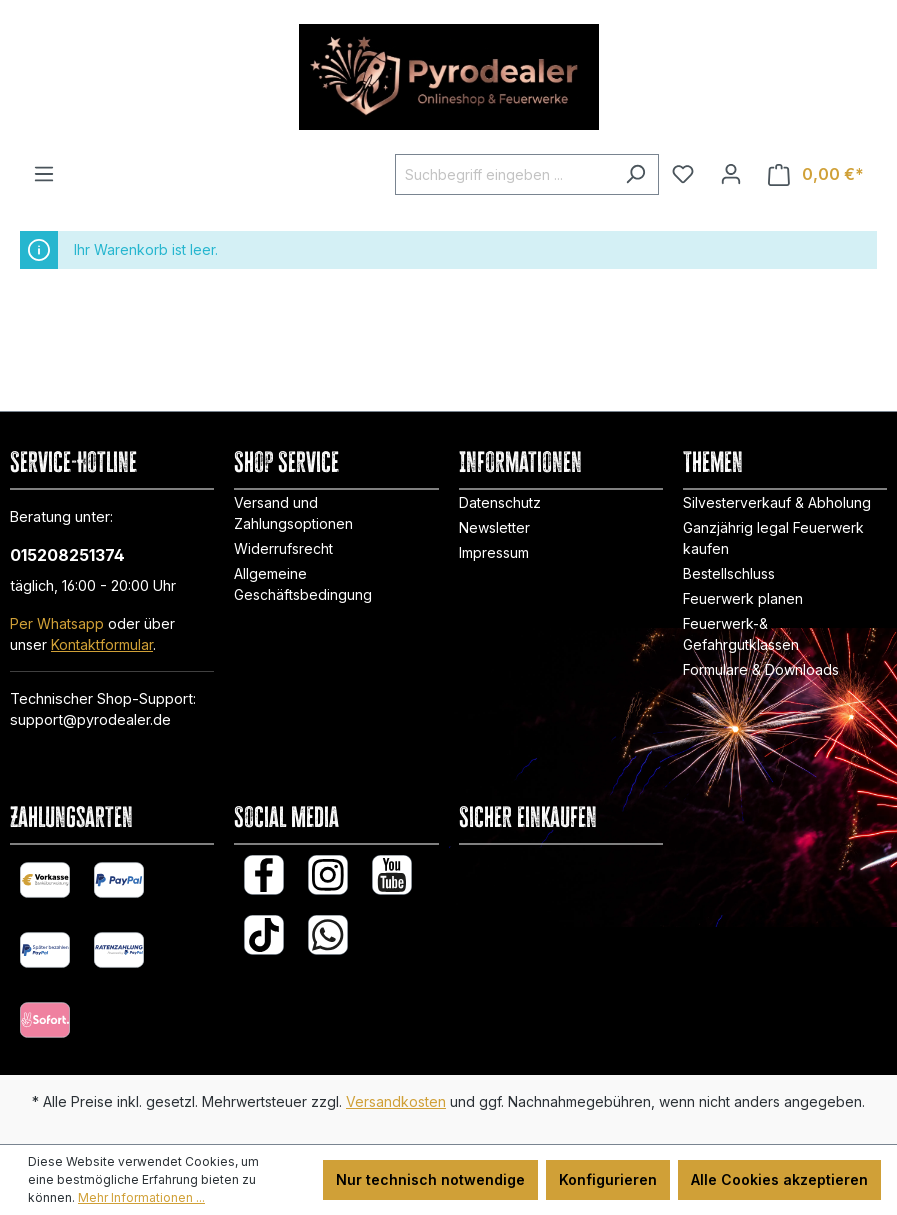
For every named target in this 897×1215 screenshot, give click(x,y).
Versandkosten (396, 1101)
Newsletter (494, 527)
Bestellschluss (729, 573)
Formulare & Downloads (761, 669)
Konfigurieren (608, 1179)
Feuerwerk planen (743, 598)
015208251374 (67, 555)
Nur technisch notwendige (430, 1179)
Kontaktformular (102, 644)
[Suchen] (635, 174)
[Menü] (44, 174)
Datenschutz (500, 502)
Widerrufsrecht (283, 548)
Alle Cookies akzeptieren (779, 1179)
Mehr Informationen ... (141, 1197)
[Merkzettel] (683, 174)
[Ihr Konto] (731, 174)
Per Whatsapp (57, 623)
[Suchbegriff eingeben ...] (504, 174)
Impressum (494, 552)
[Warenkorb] (816, 174)
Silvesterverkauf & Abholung (777, 502)
